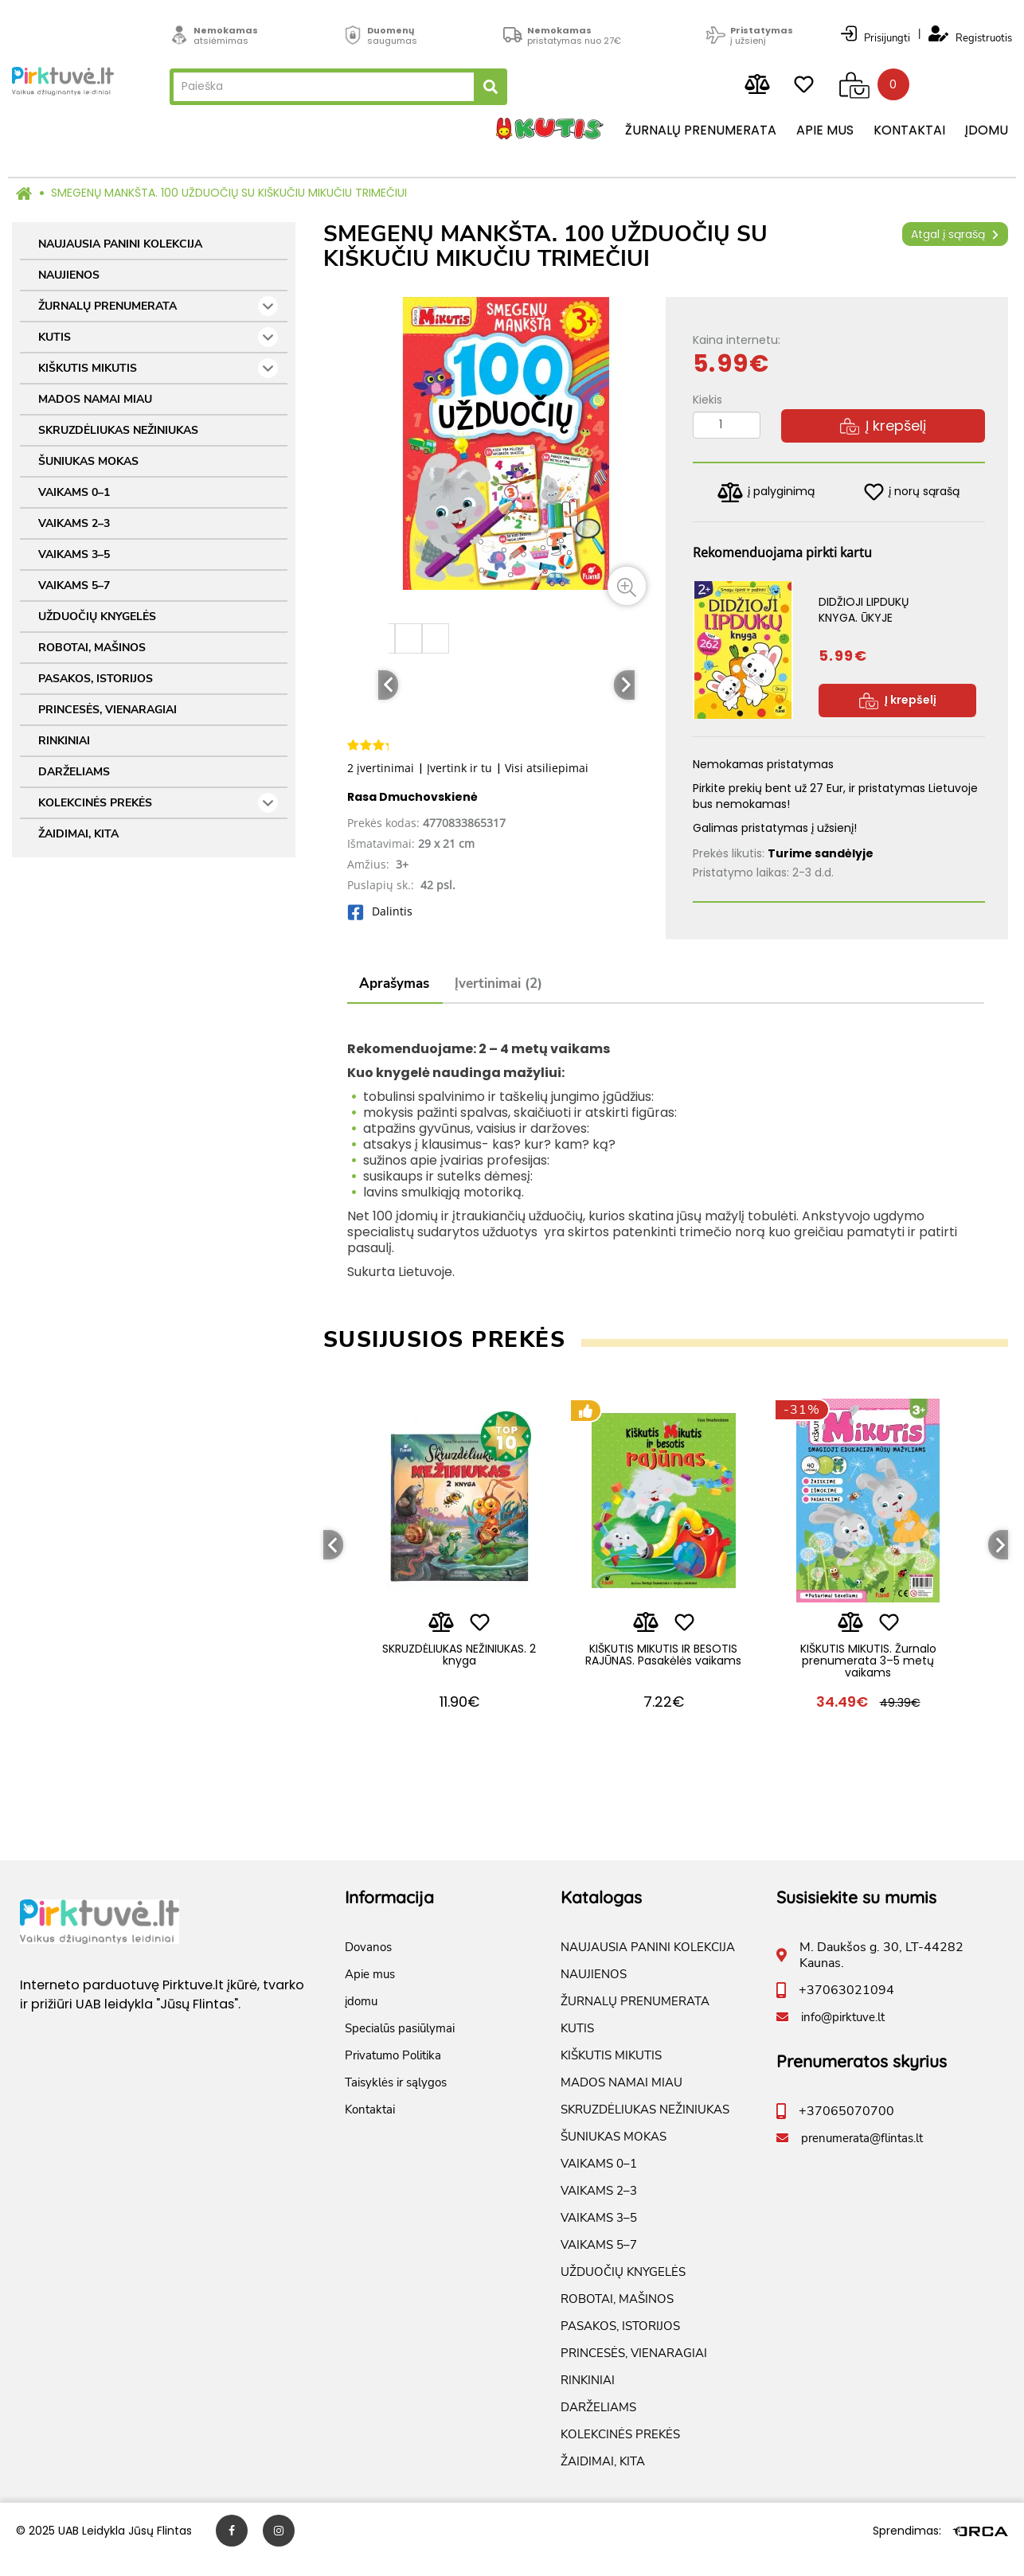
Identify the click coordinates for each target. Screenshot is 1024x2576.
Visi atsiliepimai (546, 767)
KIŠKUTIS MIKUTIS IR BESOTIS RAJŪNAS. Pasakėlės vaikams (663, 1665)
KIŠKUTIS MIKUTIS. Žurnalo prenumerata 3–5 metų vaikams (868, 1665)
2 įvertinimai (380, 767)
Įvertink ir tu (459, 767)
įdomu (986, 131)
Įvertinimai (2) (498, 983)
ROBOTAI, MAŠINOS (92, 647)
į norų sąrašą (912, 492)
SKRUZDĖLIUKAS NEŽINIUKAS (118, 430)
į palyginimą (766, 492)
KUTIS (158, 337)
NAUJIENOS (69, 275)
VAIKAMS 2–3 (74, 523)
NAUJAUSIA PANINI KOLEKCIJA (120, 244)
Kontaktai (909, 131)
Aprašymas (394, 983)
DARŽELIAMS (74, 771)
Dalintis (379, 911)
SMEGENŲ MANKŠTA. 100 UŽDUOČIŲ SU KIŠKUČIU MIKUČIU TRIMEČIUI (229, 193)
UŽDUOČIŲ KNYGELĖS (97, 616)
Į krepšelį (883, 425)
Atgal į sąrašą (955, 234)
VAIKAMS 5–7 (74, 585)
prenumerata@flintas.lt (862, 2156)
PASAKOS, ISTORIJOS (95, 678)
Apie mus (825, 131)
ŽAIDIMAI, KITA (78, 833)
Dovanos (368, 1965)
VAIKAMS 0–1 (74, 492)
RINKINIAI (64, 740)
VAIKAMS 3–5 (74, 554)
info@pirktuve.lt (843, 2035)
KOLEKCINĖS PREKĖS (158, 803)
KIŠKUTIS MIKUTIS (158, 368)
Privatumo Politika (393, 2073)
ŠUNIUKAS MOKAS (88, 461)
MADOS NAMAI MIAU (95, 399)
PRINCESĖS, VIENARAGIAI (107, 709)
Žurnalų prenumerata (700, 131)
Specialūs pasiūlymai (400, 2046)
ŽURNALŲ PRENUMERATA (158, 306)
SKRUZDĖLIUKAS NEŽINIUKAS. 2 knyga (459, 1659)
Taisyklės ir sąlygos (396, 2100)
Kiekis (707, 400)
